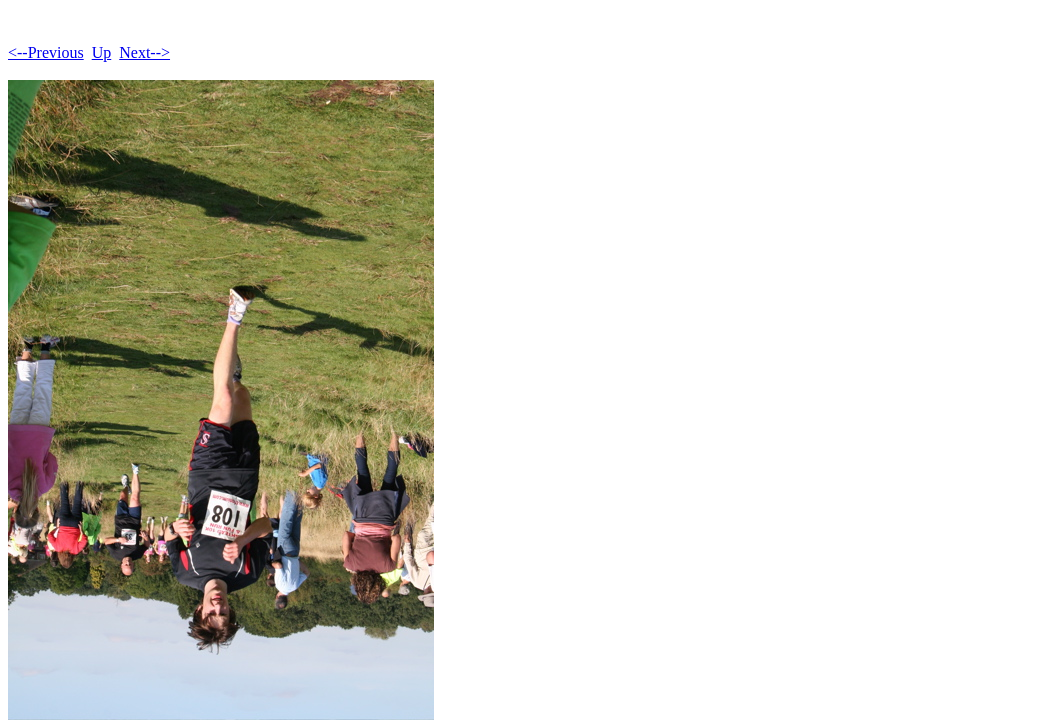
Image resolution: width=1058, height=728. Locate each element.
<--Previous (46, 52)
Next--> (144, 52)
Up (102, 52)
